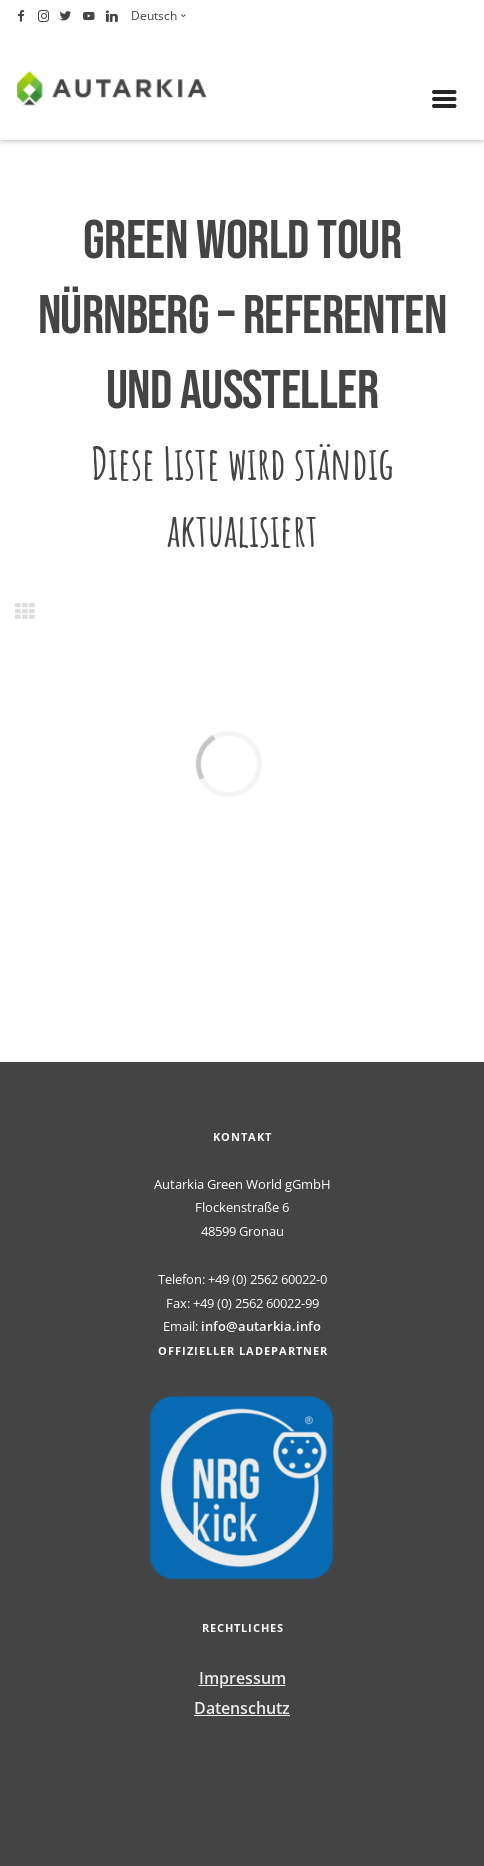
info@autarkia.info (261, 1326)
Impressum (242, 1678)
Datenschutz (242, 1708)
